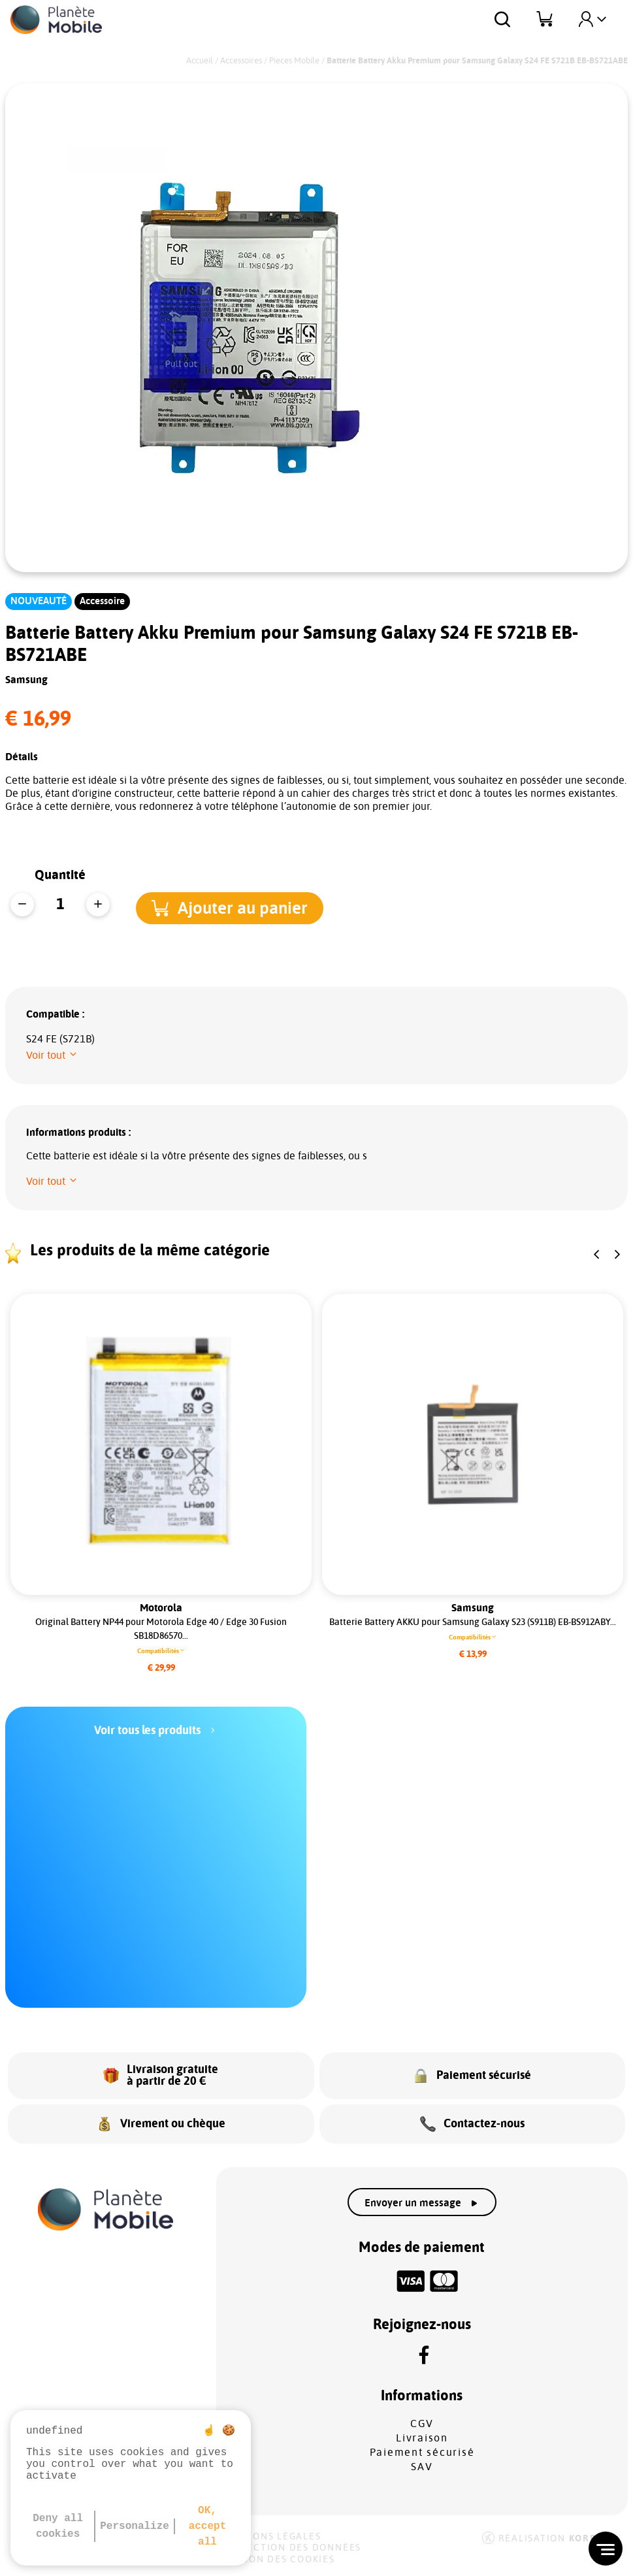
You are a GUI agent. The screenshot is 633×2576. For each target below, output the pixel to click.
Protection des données (290, 2547)
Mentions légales (270, 2536)
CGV (422, 2424)
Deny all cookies (58, 2526)
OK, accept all (208, 2526)
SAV (421, 2467)
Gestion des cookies (276, 2559)
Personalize (134, 2526)
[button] (241, 906)
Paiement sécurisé (422, 2452)
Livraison (422, 2438)
